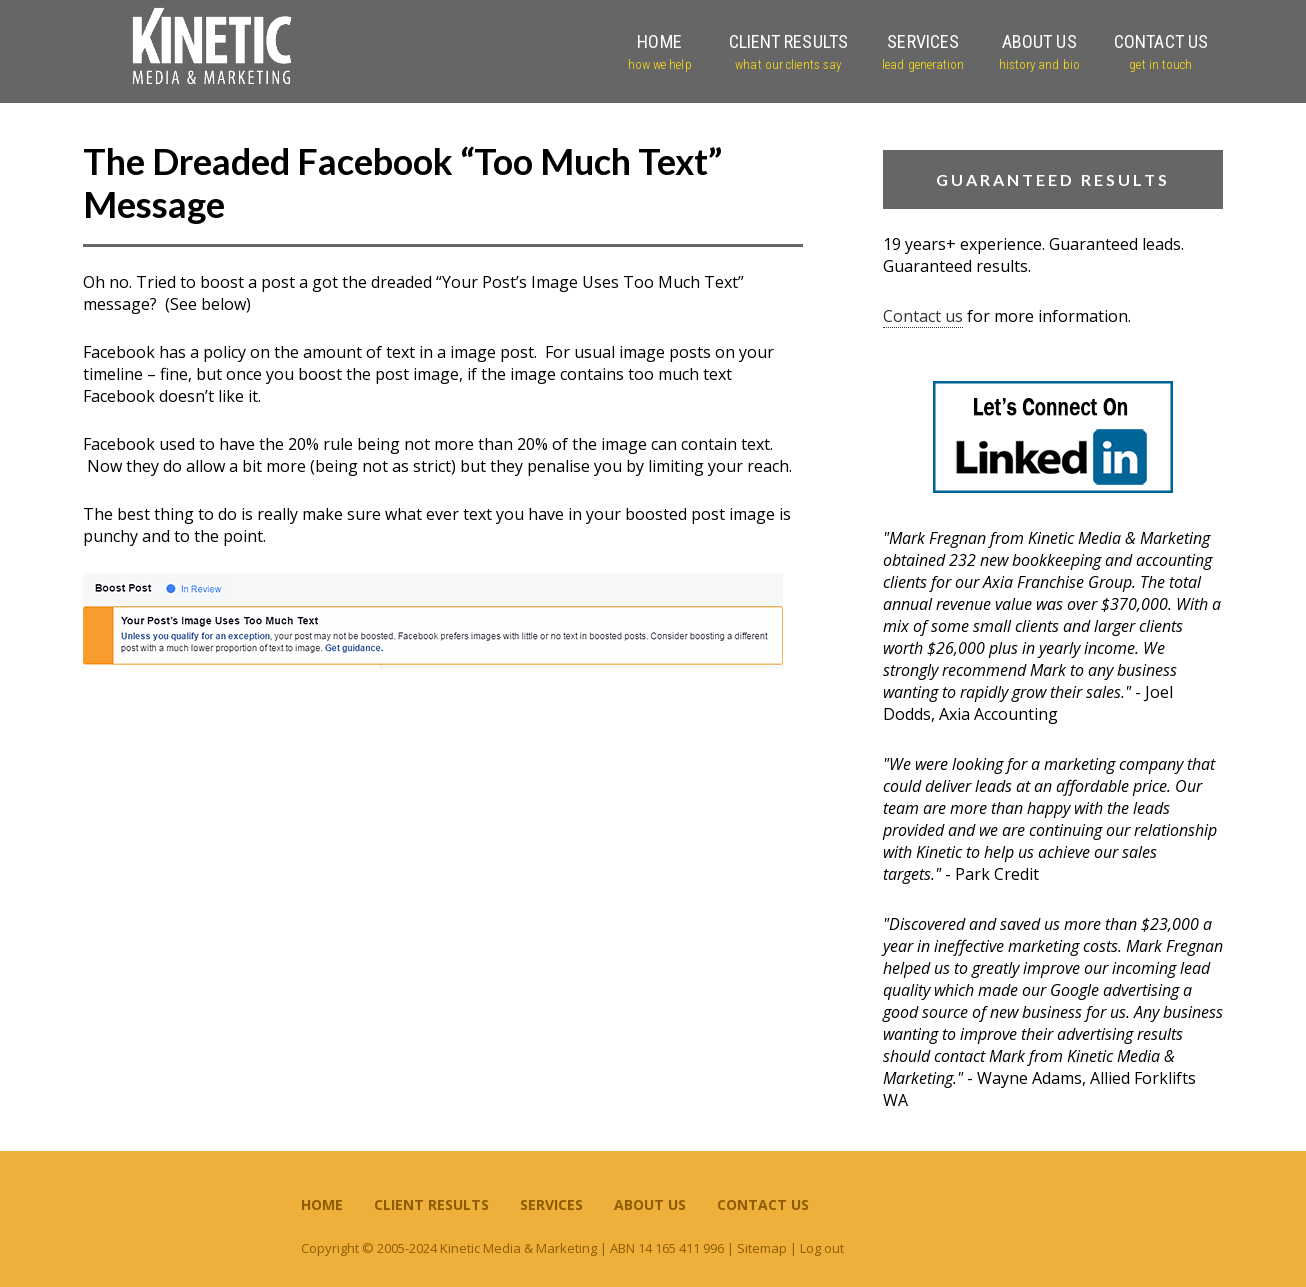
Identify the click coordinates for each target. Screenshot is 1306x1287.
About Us (650, 1204)
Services (551, 1204)
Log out (822, 1248)
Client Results (431, 1204)
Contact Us (763, 1204)
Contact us (923, 316)
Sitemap (762, 1248)
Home (322, 1204)
